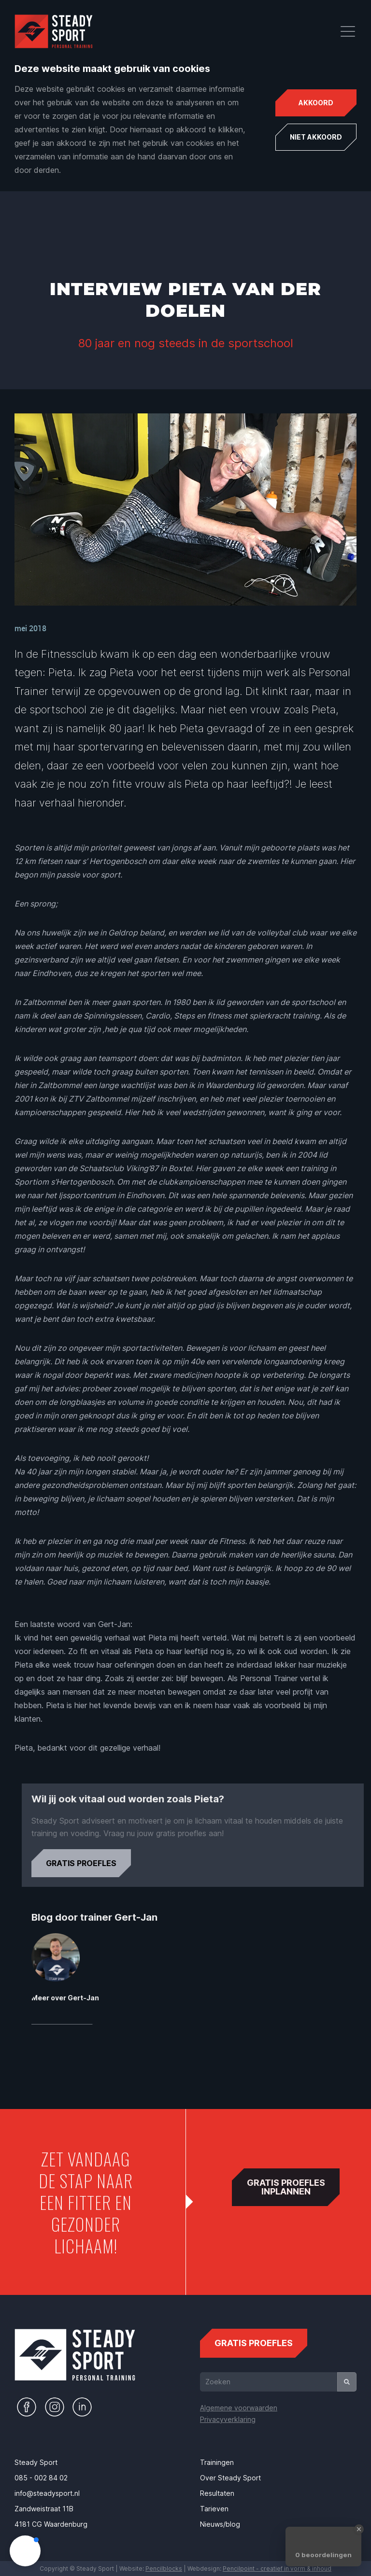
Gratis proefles (127, 1859)
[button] (25, 2550)
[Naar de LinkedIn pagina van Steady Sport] (82, 2407)
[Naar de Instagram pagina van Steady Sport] (55, 2407)
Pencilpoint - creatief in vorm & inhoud (277, 2568)
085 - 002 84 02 (41, 2478)
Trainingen (217, 2462)
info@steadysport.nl (47, 2493)
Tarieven (214, 2509)
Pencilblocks (163, 2568)
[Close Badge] (359, 2529)
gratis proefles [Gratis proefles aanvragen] (253, 2338)
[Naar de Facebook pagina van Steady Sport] (26, 2407)
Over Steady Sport (230, 2478)
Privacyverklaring (228, 2419)
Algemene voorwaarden (238, 2408)
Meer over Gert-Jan (111, 1998)
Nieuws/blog (220, 2524)
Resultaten (217, 2493)
